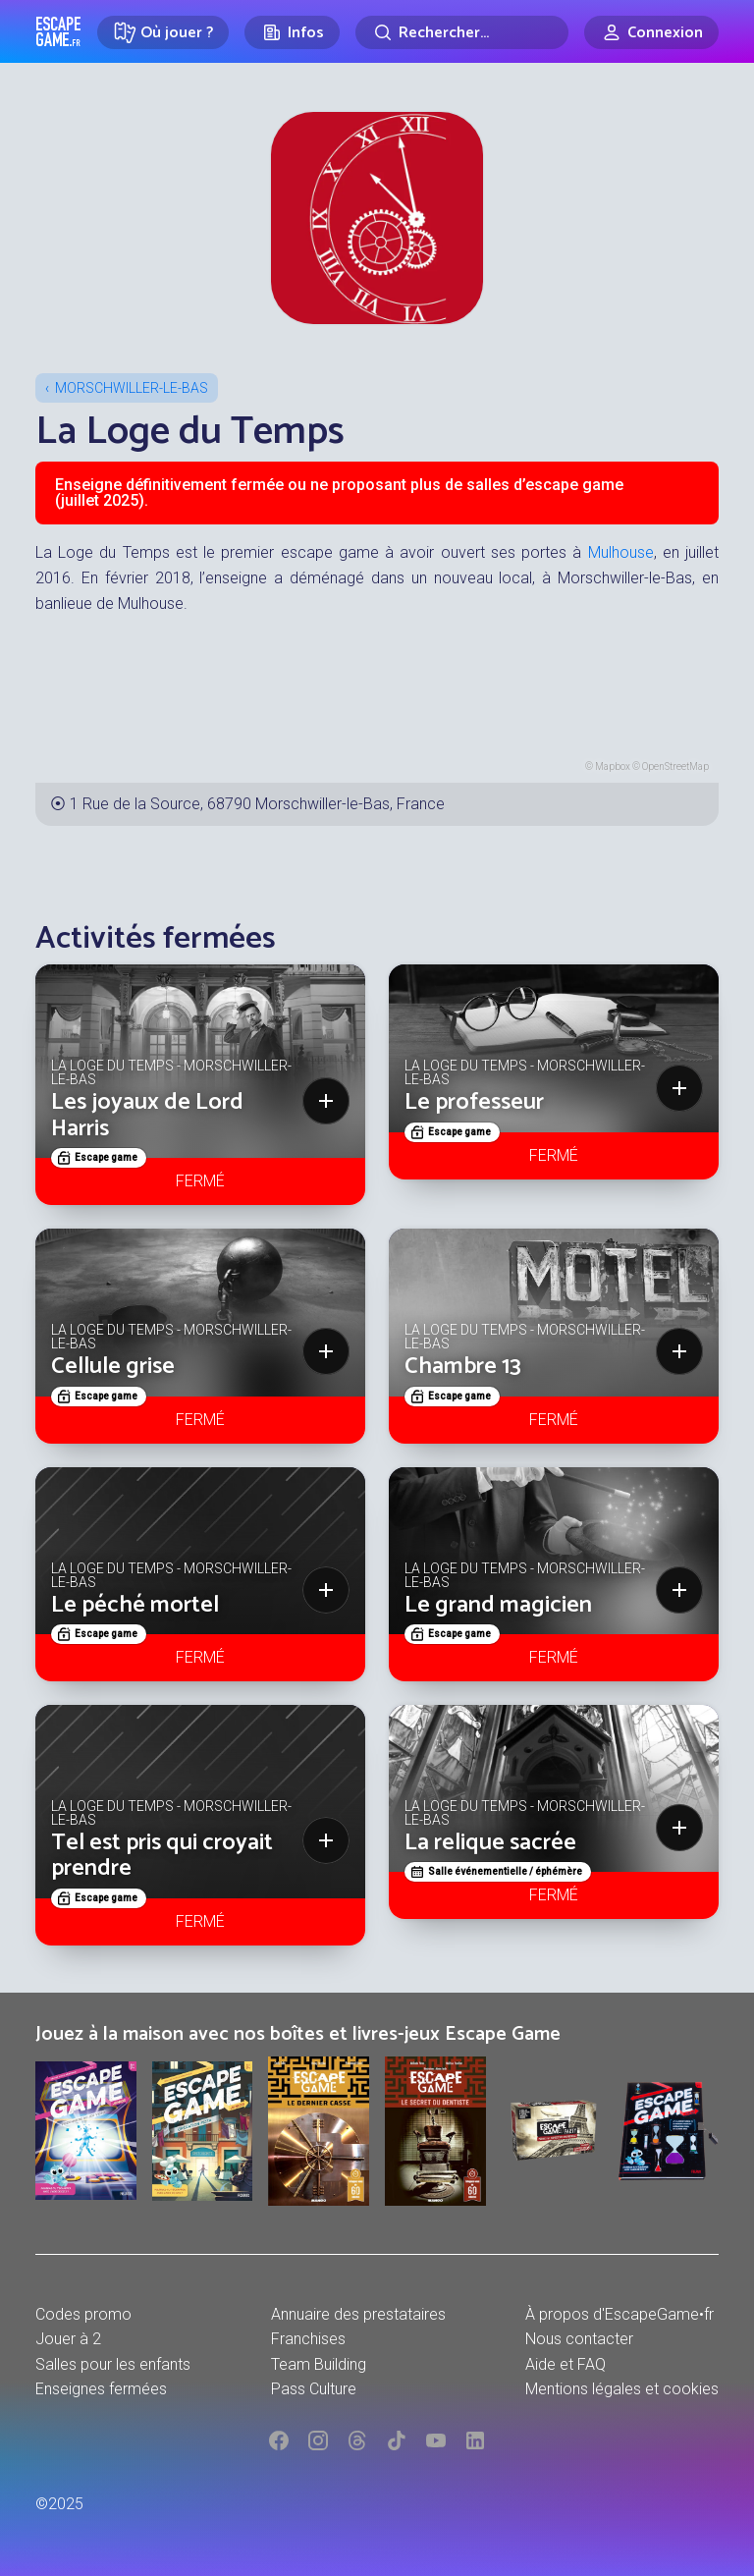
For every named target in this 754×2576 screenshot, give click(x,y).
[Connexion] (651, 32)
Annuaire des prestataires (358, 2314)
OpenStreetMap (675, 766)
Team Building (318, 2364)
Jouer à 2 (68, 2338)
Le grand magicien (498, 1605)
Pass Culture (313, 2389)
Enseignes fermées (101, 2389)
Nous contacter (579, 2338)
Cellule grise (113, 1366)
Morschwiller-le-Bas (131, 388)
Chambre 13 (462, 1366)
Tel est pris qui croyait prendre (162, 1856)
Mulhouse (621, 552)
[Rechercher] (461, 32)
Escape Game (58, 31)
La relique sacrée (490, 1843)
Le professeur (474, 1102)
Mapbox (612, 766)
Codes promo (83, 2314)
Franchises (308, 2338)
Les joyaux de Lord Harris (147, 1115)
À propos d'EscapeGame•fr (619, 2314)
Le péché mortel (135, 1605)
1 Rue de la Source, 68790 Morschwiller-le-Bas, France (257, 804)
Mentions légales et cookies (622, 2389)
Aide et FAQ (565, 2364)
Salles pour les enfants (112, 2364)
